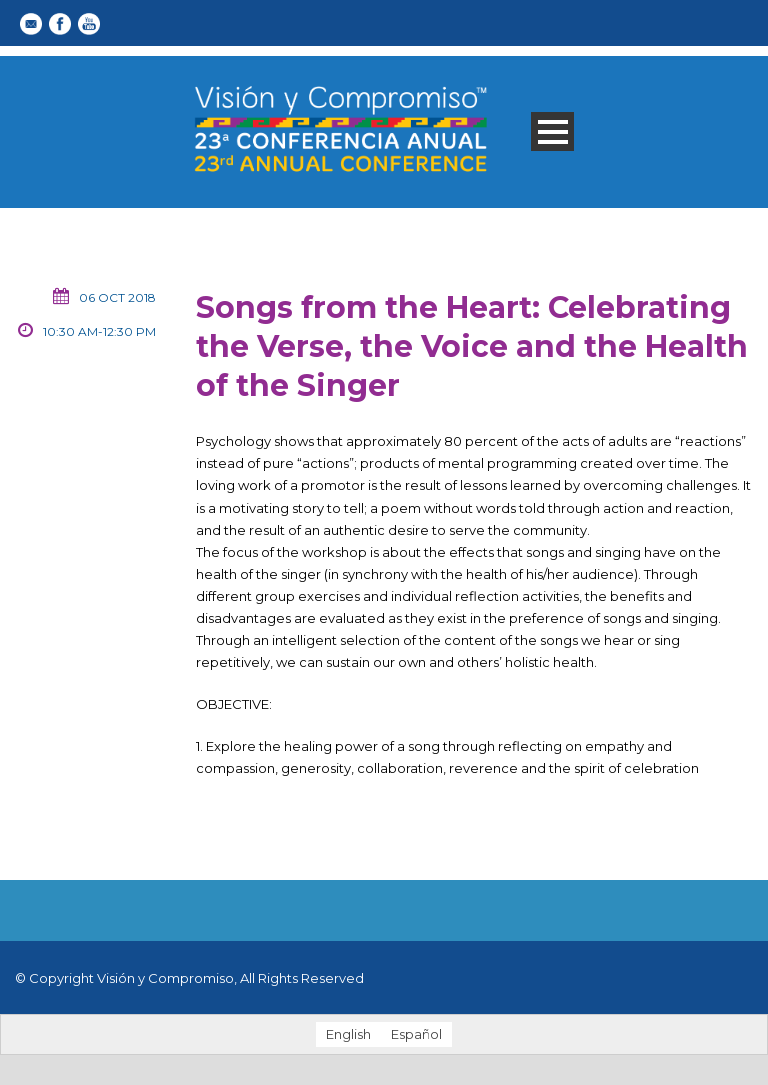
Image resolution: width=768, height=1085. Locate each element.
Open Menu (552, 131)
